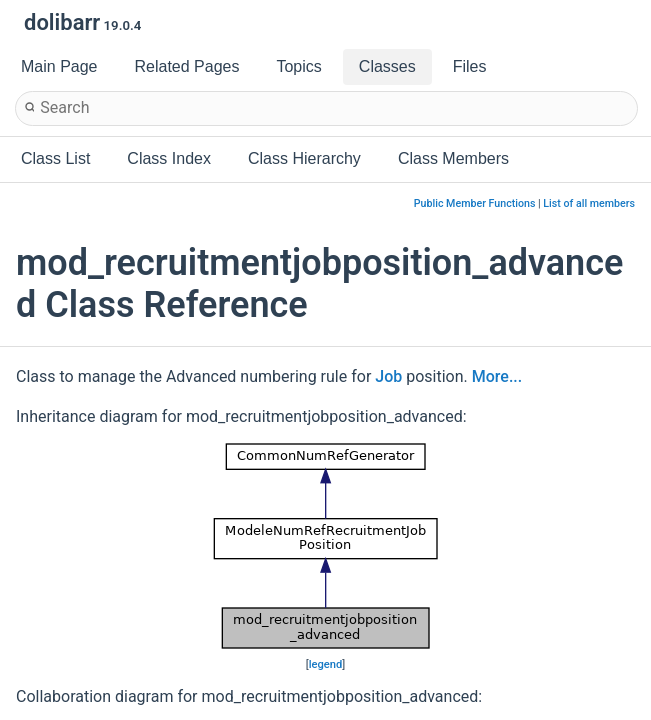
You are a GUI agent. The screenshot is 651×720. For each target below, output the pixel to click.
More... (497, 376)
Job (388, 376)
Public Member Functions (475, 203)
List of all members (589, 203)
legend (326, 664)
